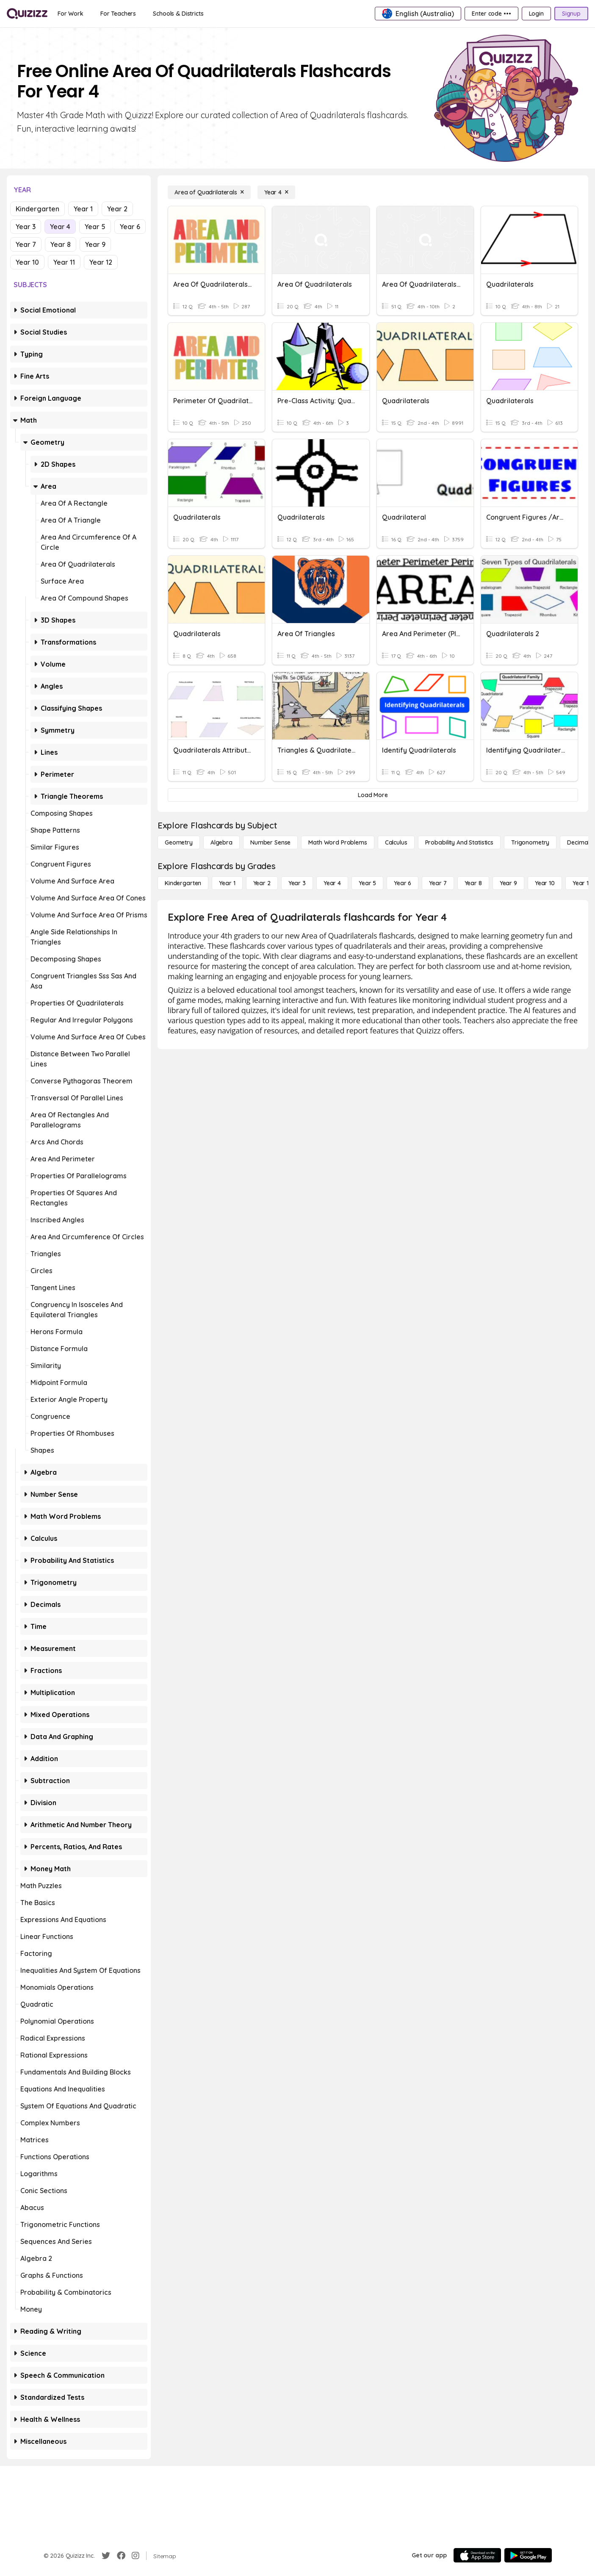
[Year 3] (297, 883)
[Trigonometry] (530, 842)
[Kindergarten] (183, 883)
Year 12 (100, 262)
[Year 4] (276, 192)
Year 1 (83, 209)
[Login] (536, 13)
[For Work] (70, 13)
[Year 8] (473, 883)
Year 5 (95, 226)
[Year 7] (438, 883)
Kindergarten (37, 209)
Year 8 (60, 244)
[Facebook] (121, 2555)
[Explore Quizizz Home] (27, 13)
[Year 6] (402, 883)
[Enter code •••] (491, 13)
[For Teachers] (118, 13)
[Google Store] (528, 2555)
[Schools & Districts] (178, 13)
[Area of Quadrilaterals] (209, 192)
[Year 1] (227, 883)
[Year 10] (545, 883)
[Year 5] (367, 883)
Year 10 (27, 262)
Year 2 (117, 209)
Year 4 (60, 226)
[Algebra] (221, 842)
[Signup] (571, 13)
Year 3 (26, 226)
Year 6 (130, 226)
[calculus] (396, 842)
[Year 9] (508, 883)
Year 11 (64, 262)
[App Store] (477, 2555)
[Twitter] (106, 2555)
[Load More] (373, 795)
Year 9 (95, 244)
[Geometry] (179, 842)
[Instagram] (135, 2555)
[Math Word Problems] (337, 842)
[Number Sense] (270, 842)
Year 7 (26, 244)
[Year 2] (262, 883)
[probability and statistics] (459, 842)
